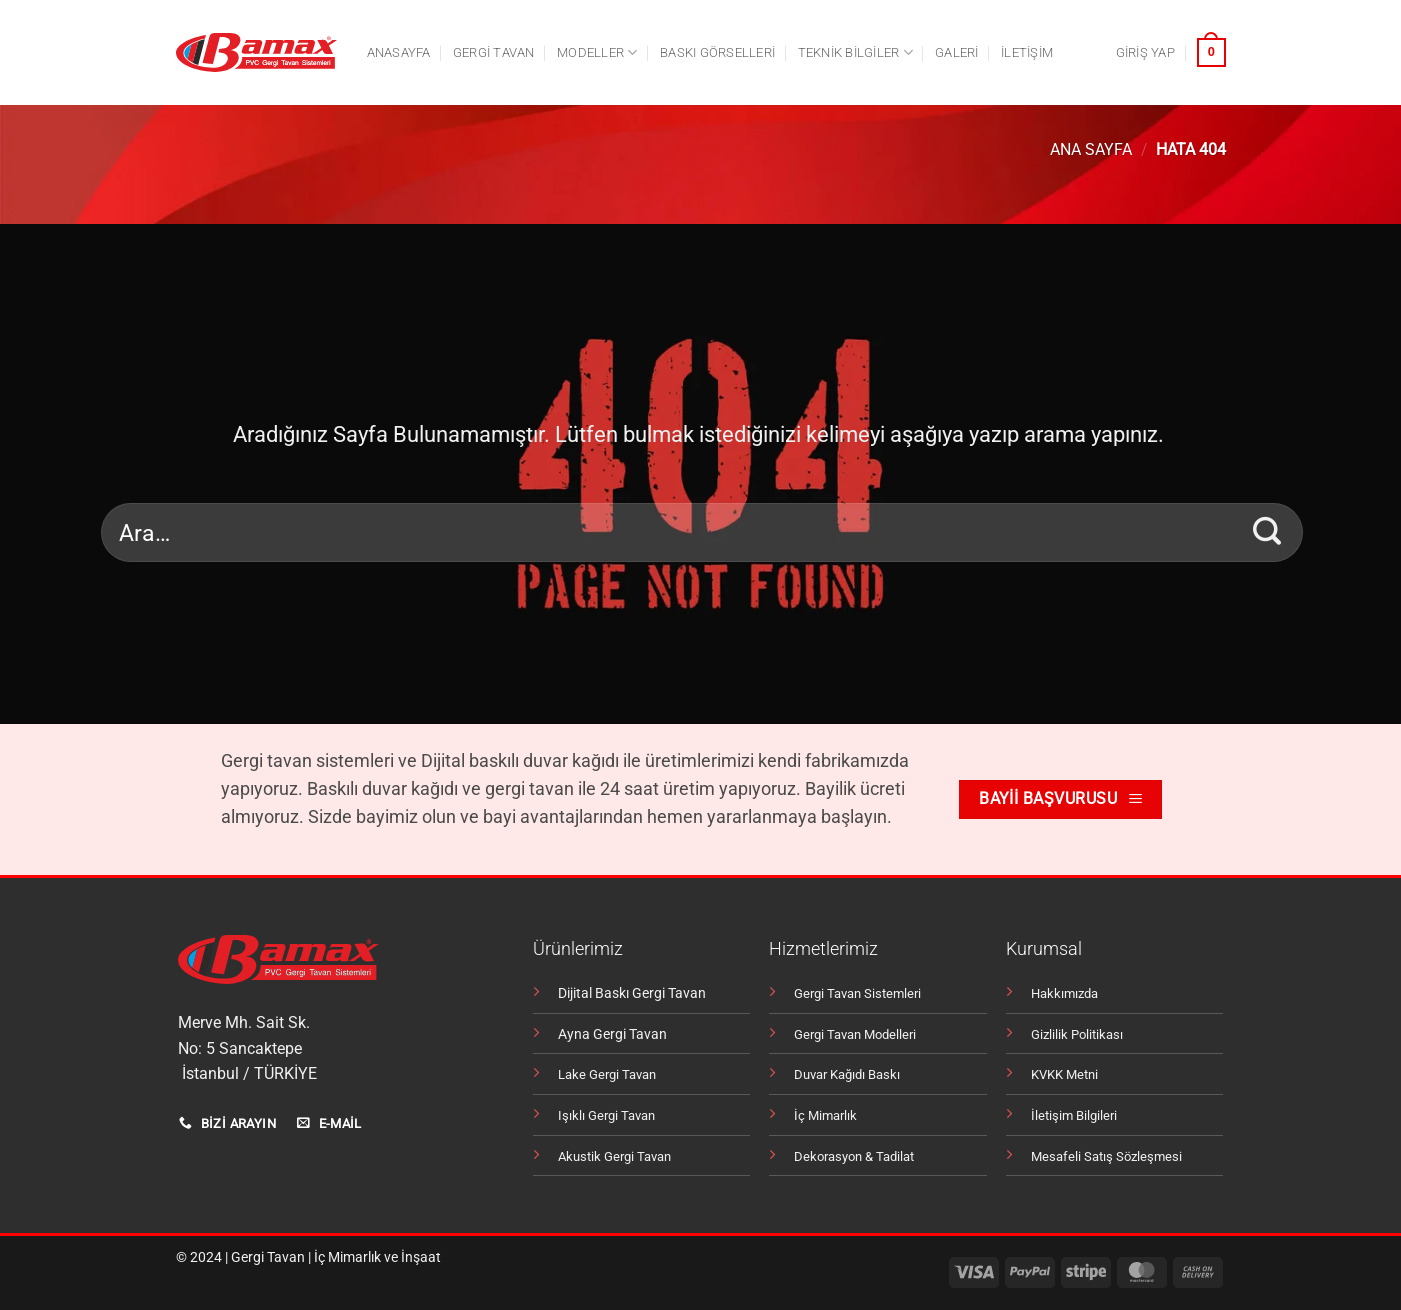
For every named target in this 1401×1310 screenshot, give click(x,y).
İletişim (1027, 52)
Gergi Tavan (268, 1257)
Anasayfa (399, 52)
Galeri (957, 52)
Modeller (597, 52)
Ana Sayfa (1091, 149)
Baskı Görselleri (717, 52)
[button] (1145, 53)
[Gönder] (1267, 532)
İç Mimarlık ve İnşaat (377, 1257)
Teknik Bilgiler (855, 52)
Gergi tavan (494, 52)
